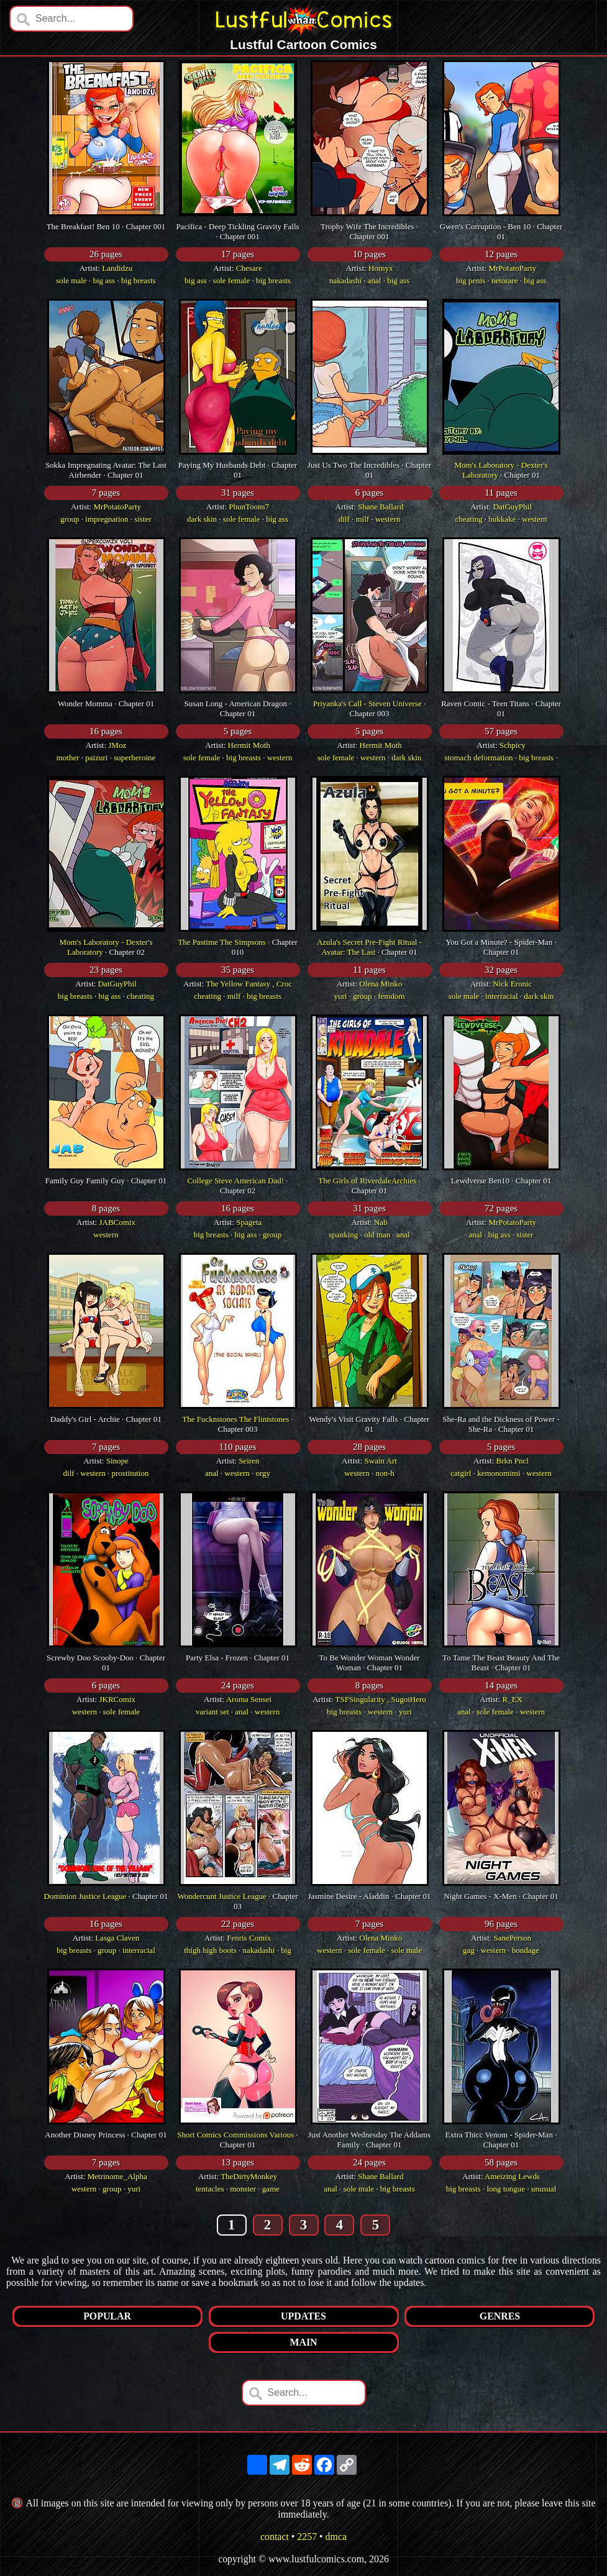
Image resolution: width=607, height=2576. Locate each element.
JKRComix (117, 1699)
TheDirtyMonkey (249, 2176)
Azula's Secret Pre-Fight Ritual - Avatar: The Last (369, 947)
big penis (470, 280)
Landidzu (117, 268)
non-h (384, 1473)
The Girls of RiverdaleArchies (367, 1180)
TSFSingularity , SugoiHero (380, 1699)
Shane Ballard (380, 506)
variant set (212, 1711)
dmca (336, 2536)
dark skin (202, 519)
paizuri (96, 757)
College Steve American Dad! (235, 1180)
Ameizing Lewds (512, 2176)
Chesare (249, 268)
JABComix (117, 1222)
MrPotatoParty (512, 268)
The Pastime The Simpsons (222, 942)
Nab (381, 1222)
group (69, 519)
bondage (525, 1950)
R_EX (512, 1699)
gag (469, 1950)
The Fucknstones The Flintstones (235, 1419)
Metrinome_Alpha (117, 2176)
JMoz (117, 745)
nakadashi (345, 280)
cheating (468, 519)
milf (362, 519)
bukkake (502, 519)
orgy (262, 1473)
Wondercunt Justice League (221, 1896)
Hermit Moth (249, 745)
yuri (340, 996)
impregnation (106, 519)
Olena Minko (380, 983)
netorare (504, 280)
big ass (104, 280)
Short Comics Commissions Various (235, 2134)
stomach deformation (478, 757)
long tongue (505, 2188)
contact (274, 2536)
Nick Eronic (512, 983)
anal (374, 280)
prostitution (130, 1473)
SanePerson (512, 1937)
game (271, 2188)
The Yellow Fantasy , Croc (249, 983)
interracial (501, 996)
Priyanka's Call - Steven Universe (367, 703)
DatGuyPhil (512, 506)
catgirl (460, 1473)
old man (377, 1234)
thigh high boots (210, 1950)
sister (142, 519)
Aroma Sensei (249, 1699)
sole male (71, 280)
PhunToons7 (249, 506)
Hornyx (380, 268)
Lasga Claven (117, 1937)
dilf (344, 519)
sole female (231, 280)
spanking (343, 1234)
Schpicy (513, 745)
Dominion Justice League (85, 1896)
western (387, 519)
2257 (307, 2536)
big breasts (138, 280)
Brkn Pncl (512, 1460)
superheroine (134, 757)
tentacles (210, 2188)
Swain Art (381, 1460)
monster (243, 2188)
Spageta (249, 1222)
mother (68, 757)
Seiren (249, 1460)
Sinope (117, 1460)
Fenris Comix (249, 1937)
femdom (391, 996)
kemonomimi (498, 1473)
